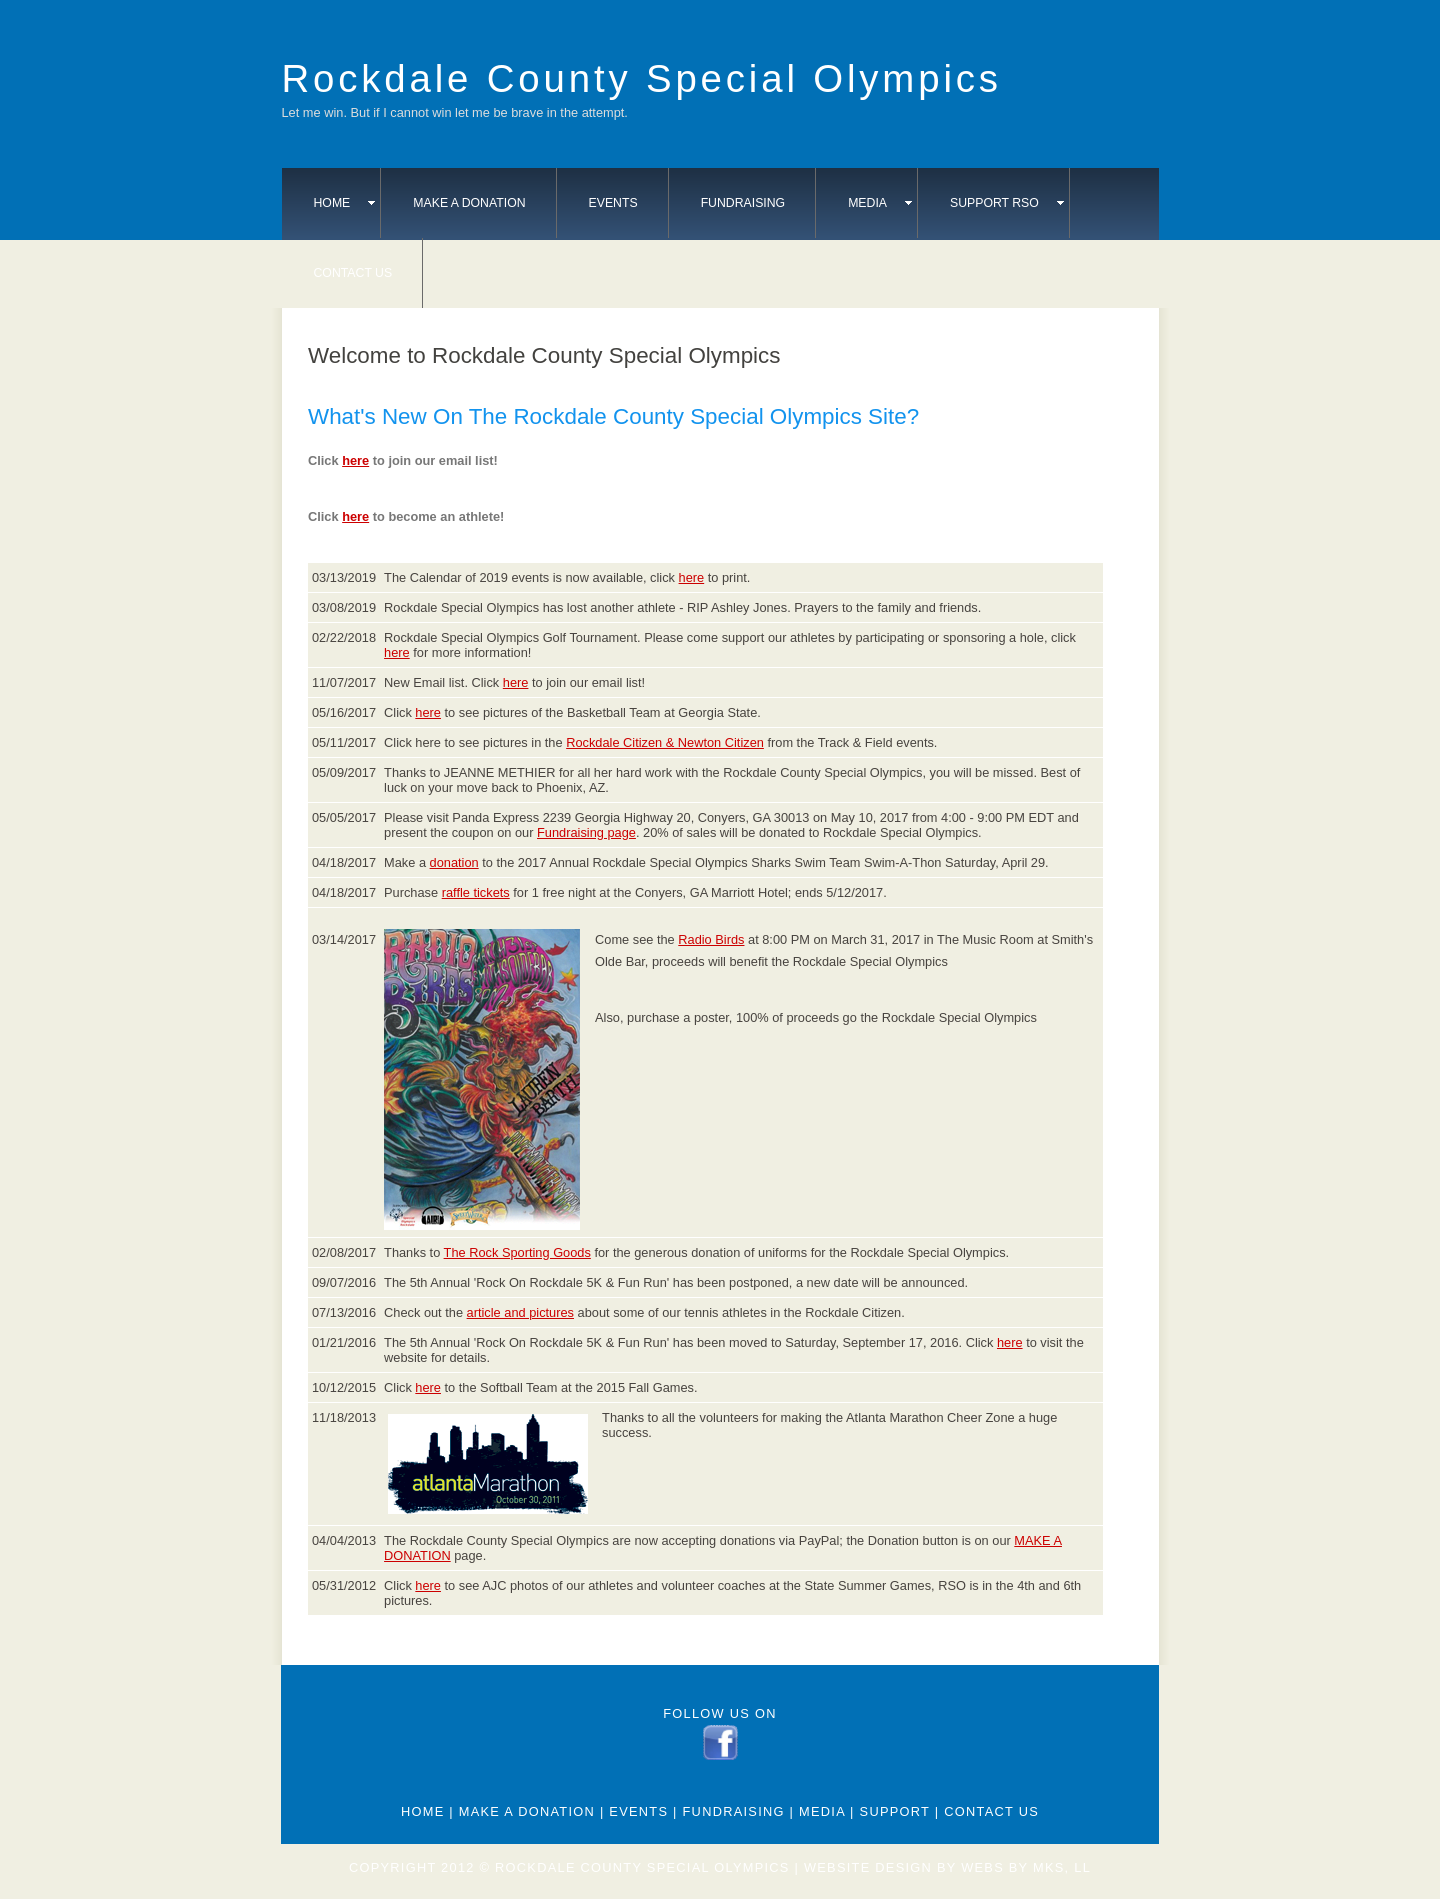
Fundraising (743, 203)
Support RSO (1007, 203)
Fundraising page (586, 832)
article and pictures (520, 1312)
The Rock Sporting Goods (517, 1252)
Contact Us (353, 273)
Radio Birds (711, 939)
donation (454, 862)
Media (880, 203)
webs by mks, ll (1026, 1867)
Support (895, 1811)
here (355, 460)
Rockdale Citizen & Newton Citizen (665, 742)
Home (345, 203)
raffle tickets (476, 892)
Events (613, 203)
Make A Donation (469, 203)
